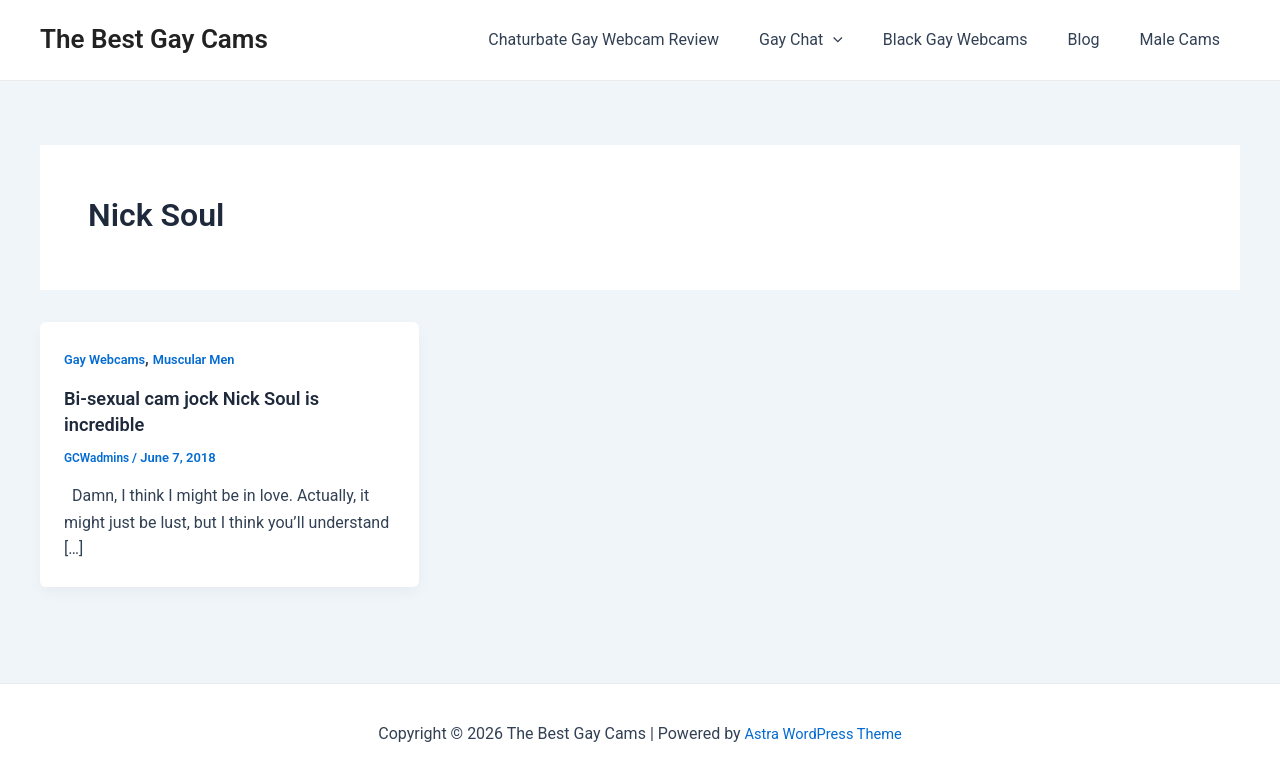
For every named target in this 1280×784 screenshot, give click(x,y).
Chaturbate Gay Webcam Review (639, 39)
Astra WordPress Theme (823, 733)
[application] (861, 40)
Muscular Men (206, 359)
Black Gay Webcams (975, 39)
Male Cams (1184, 39)
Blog (1096, 39)
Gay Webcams (108, 359)
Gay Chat (829, 40)
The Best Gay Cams (154, 39)
